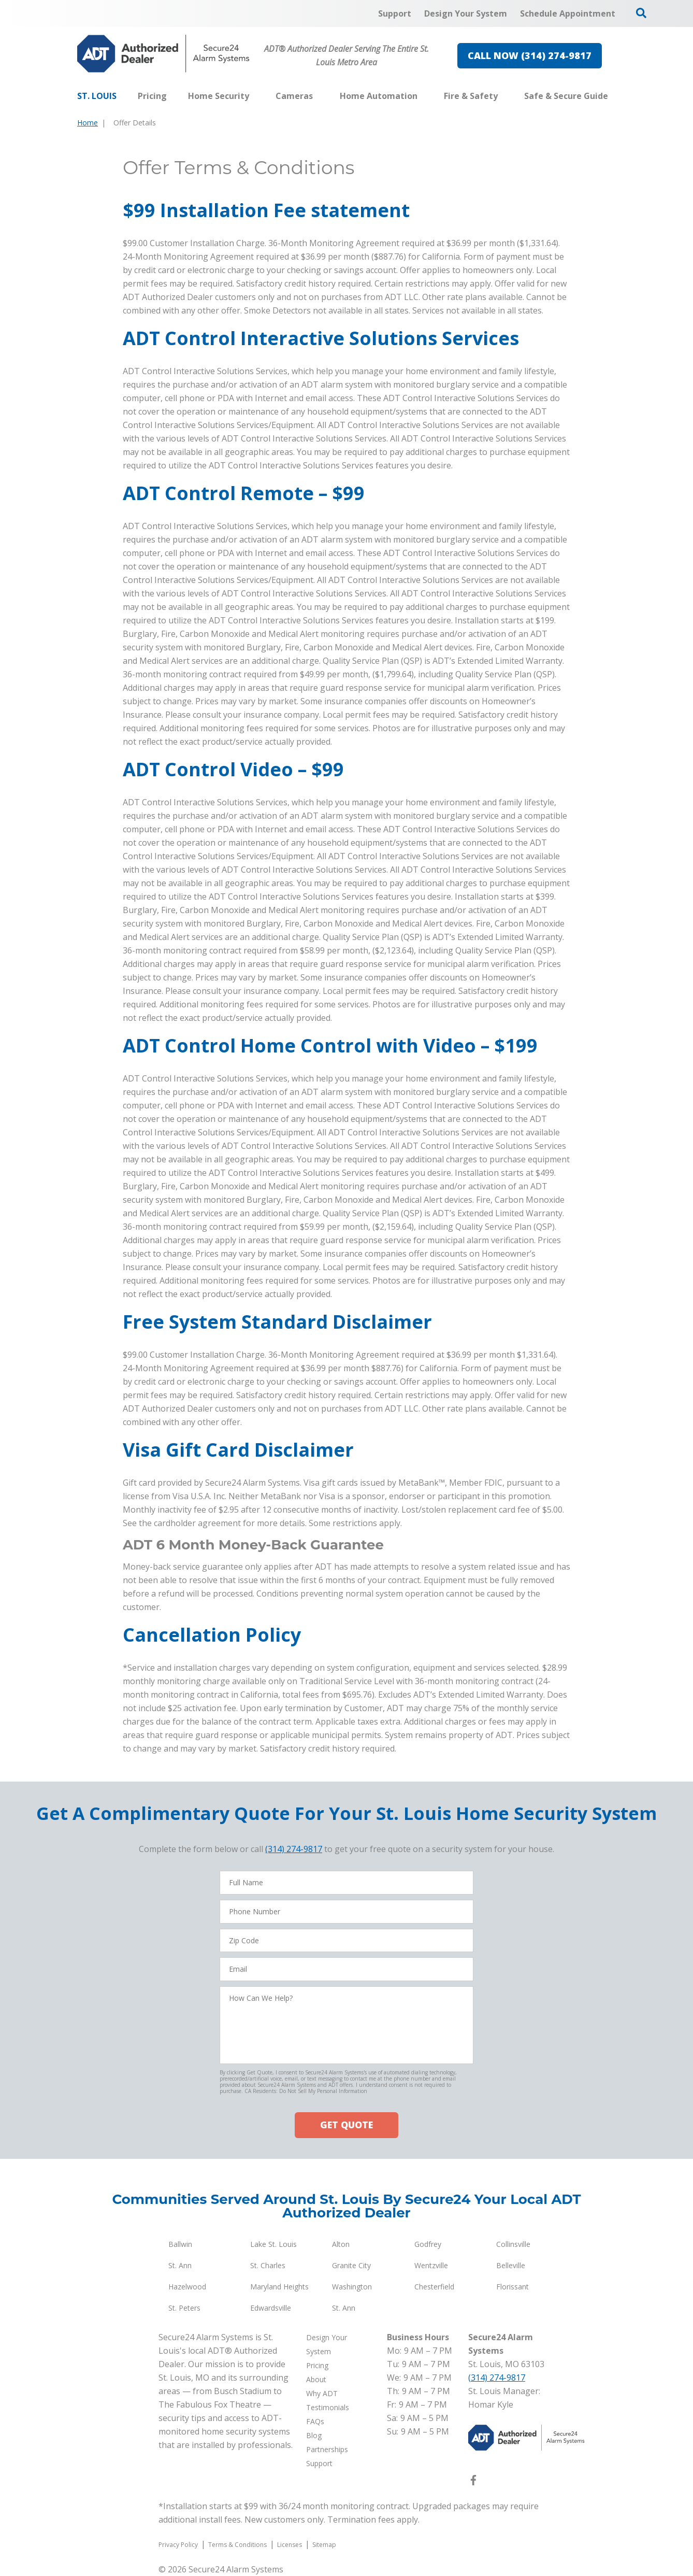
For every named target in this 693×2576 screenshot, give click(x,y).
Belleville (510, 2265)
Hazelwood (187, 2287)
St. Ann (180, 2265)
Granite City (351, 2265)
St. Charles (267, 2265)
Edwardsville (270, 2308)
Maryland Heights (279, 2287)
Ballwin (180, 2244)
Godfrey (427, 2244)
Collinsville (513, 2244)
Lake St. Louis (273, 2244)
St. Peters (184, 2308)
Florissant (512, 2287)
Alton (341, 2244)
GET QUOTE (346, 2124)
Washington (352, 2287)
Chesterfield (434, 2287)
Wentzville (431, 2265)
